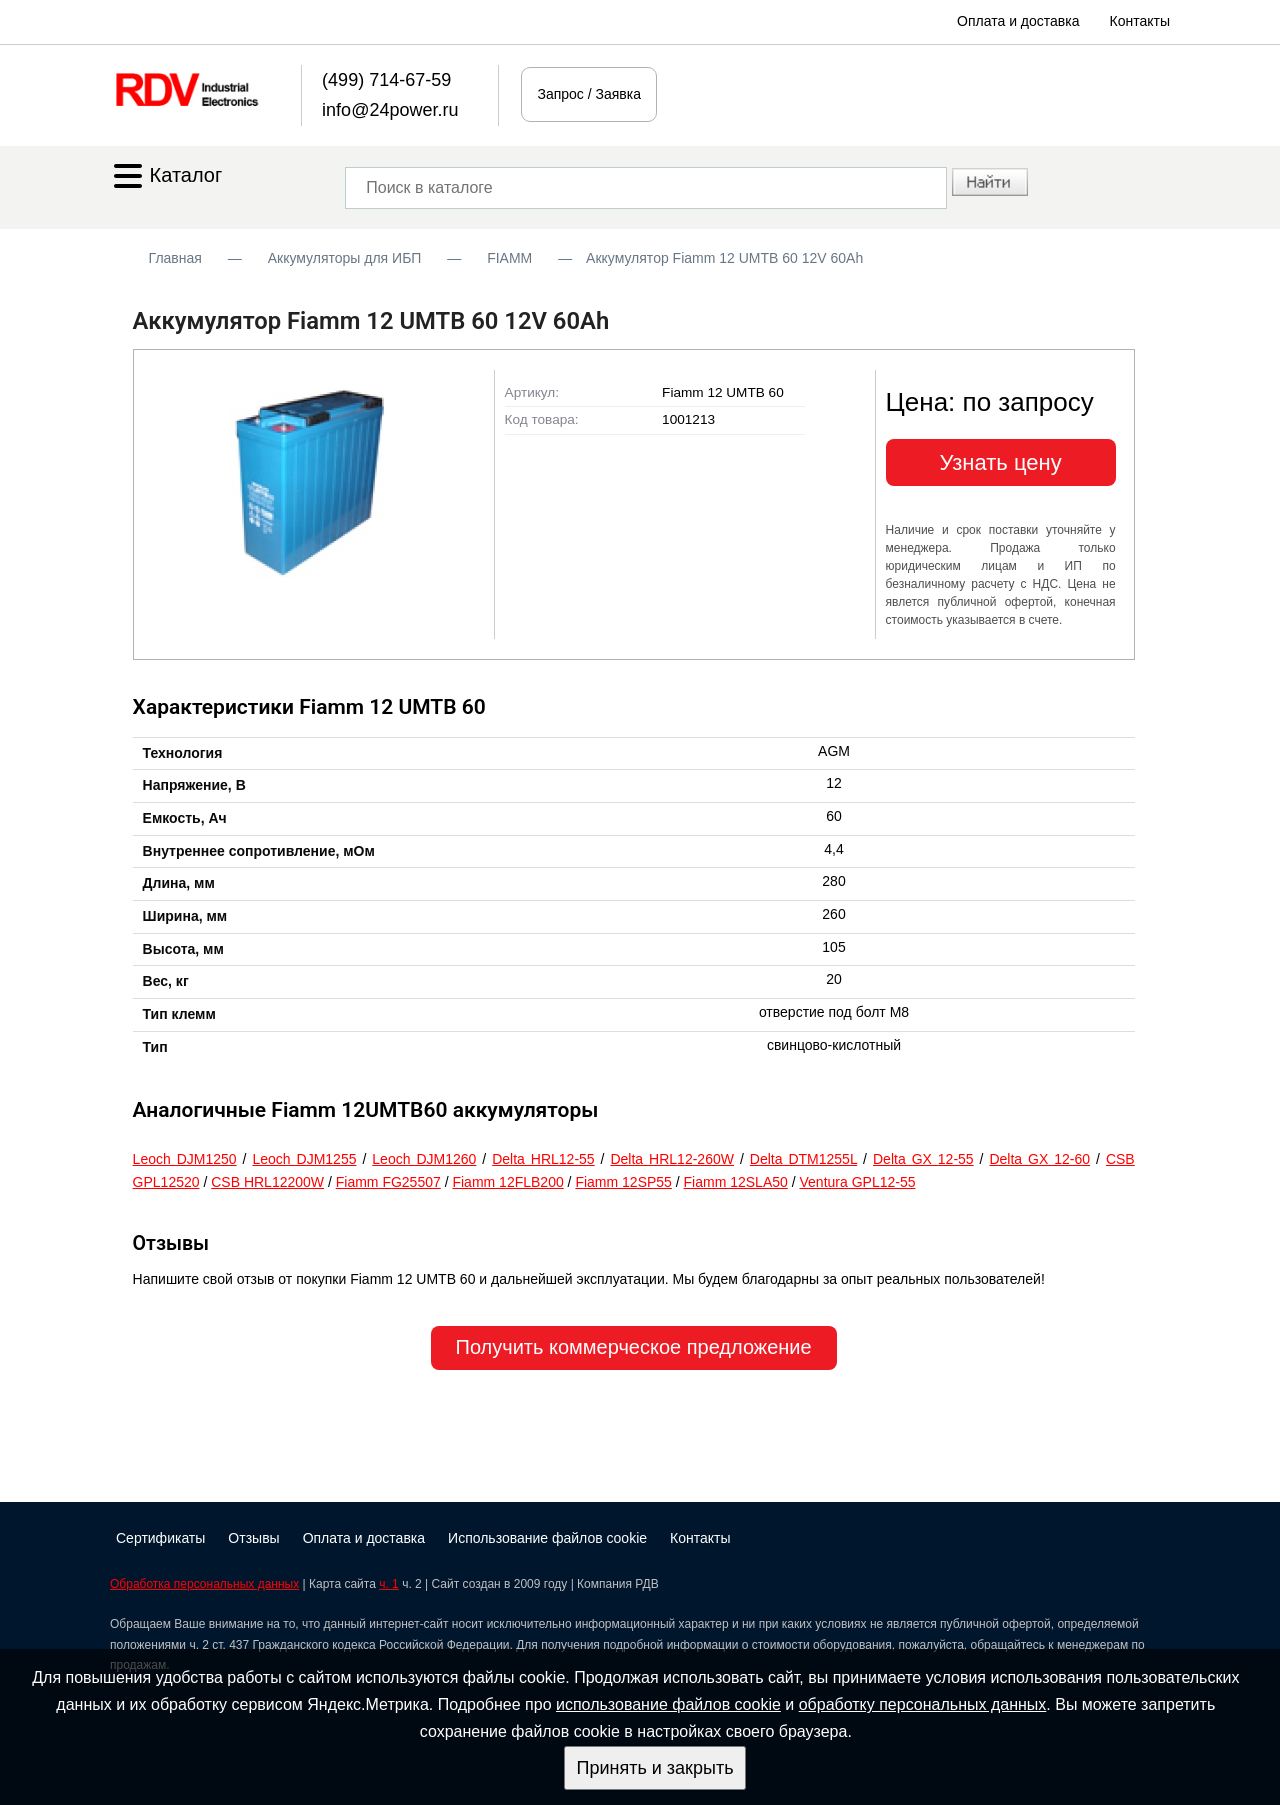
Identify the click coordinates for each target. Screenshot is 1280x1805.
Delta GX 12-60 (1039, 1159)
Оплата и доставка (1018, 21)
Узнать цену (1001, 462)
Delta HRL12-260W (671, 1159)
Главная (175, 258)
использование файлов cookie (668, 1704)
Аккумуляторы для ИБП (345, 258)
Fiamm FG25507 (388, 1182)
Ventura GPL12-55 (858, 1182)
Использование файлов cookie (547, 1538)
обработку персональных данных (923, 1704)
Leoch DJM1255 (304, 1159)
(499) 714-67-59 (386, 80)
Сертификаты (160, 1538)
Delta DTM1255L (803, 1159)
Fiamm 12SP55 (623, 1182)
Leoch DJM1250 (185, 1159)
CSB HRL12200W (267, 1182)
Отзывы (253, 1538)
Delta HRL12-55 (543, 1159)
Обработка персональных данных (204, 1584)
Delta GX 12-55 (923, 1159)
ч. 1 (389, 1584)
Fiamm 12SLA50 (736, 1182)
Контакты (1140, 21)
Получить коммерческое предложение (634, 1347)
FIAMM (509, 258)
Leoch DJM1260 (424, 1159)
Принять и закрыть (654, 1768)
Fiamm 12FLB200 (507, 1182)
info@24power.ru (390, 110)
